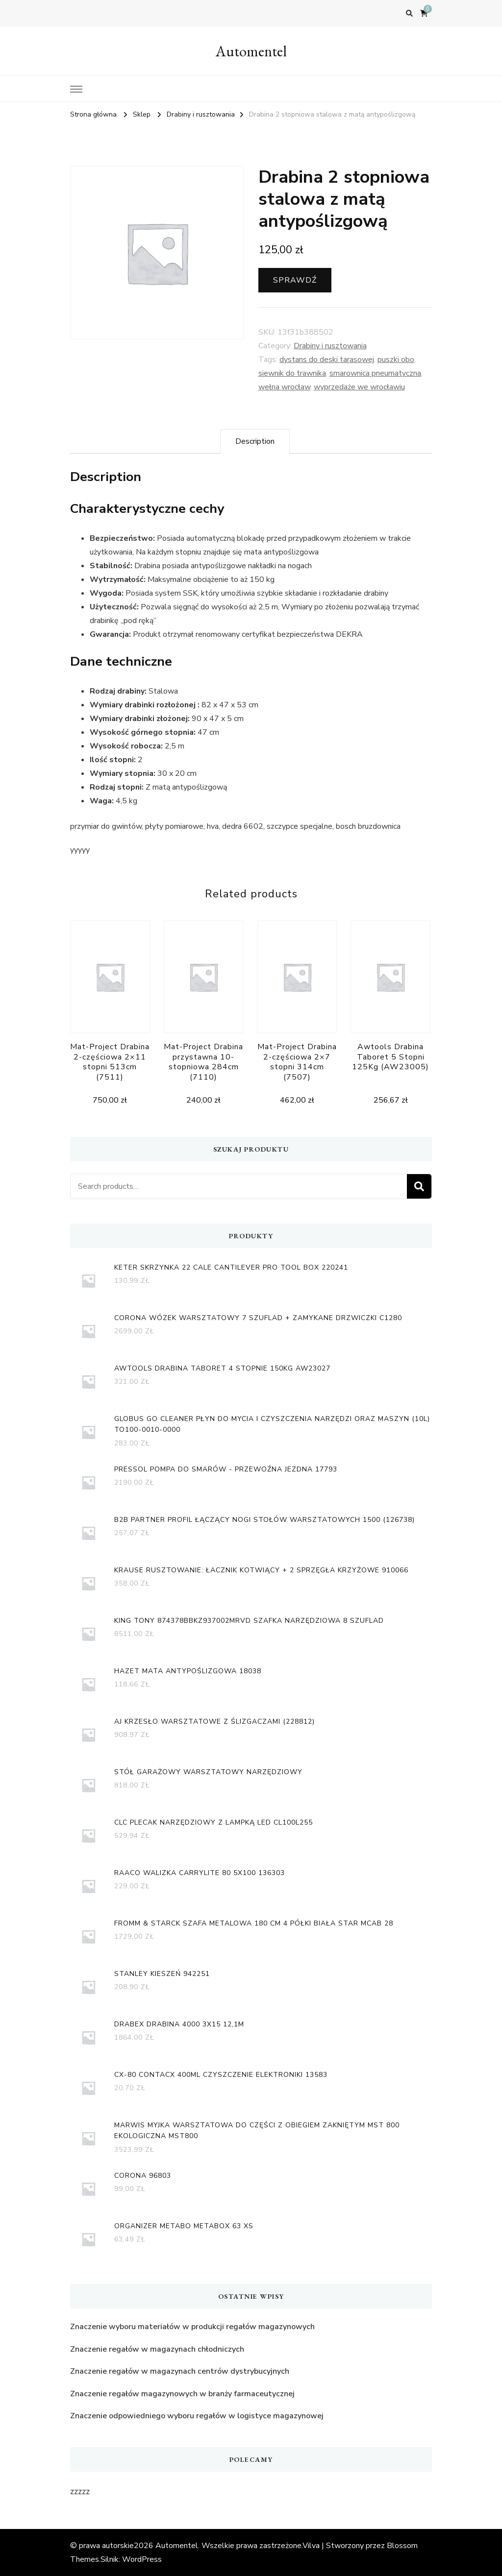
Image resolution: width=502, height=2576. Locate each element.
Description (255, 441)
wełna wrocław (284, 387)
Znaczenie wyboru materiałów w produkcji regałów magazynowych (192, 2326)
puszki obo (395, 359)
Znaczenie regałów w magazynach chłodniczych (157, 2349)
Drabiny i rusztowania (330, 345)
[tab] (255, 441)
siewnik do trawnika (292, 373)
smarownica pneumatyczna (375, 373)
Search (419, 1186)
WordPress (142, 2559)
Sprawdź (295, 280)
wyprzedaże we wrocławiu (359, 387)
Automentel (251, 51)
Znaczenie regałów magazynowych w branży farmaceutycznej (182, 2393)
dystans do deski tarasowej (326, 359)
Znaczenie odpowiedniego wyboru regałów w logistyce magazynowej (197, 2415)
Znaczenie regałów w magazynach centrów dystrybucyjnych (179, 2371)
